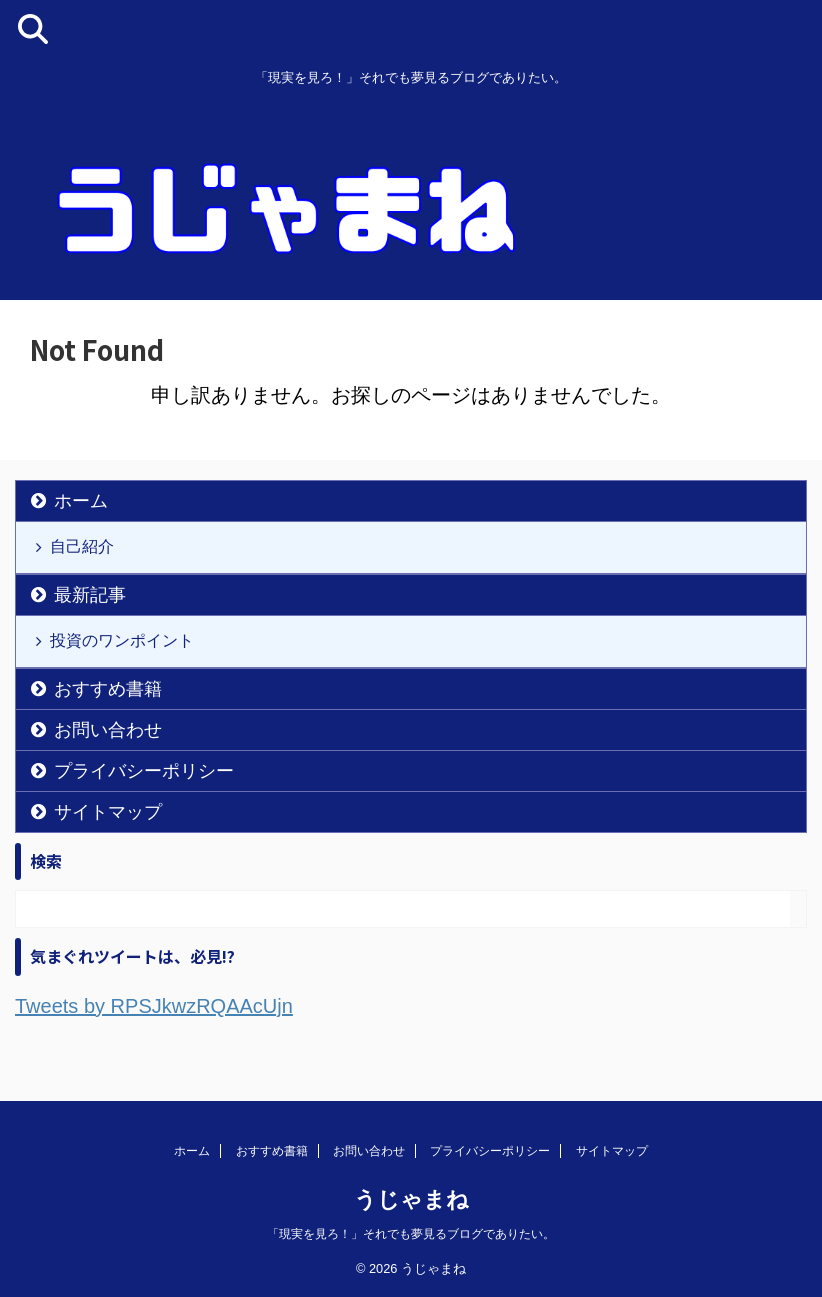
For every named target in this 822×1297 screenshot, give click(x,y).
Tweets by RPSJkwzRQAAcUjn (154, 1006)
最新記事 (90, 595)
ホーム (81, 501)
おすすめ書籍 (108, 689)
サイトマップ (108, 812)
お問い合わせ (108, 730)
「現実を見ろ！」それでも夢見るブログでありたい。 (411, 1234)
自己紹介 (82, 546)
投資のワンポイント (122, 640)
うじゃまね (411, 1199)
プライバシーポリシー (144, 771)
